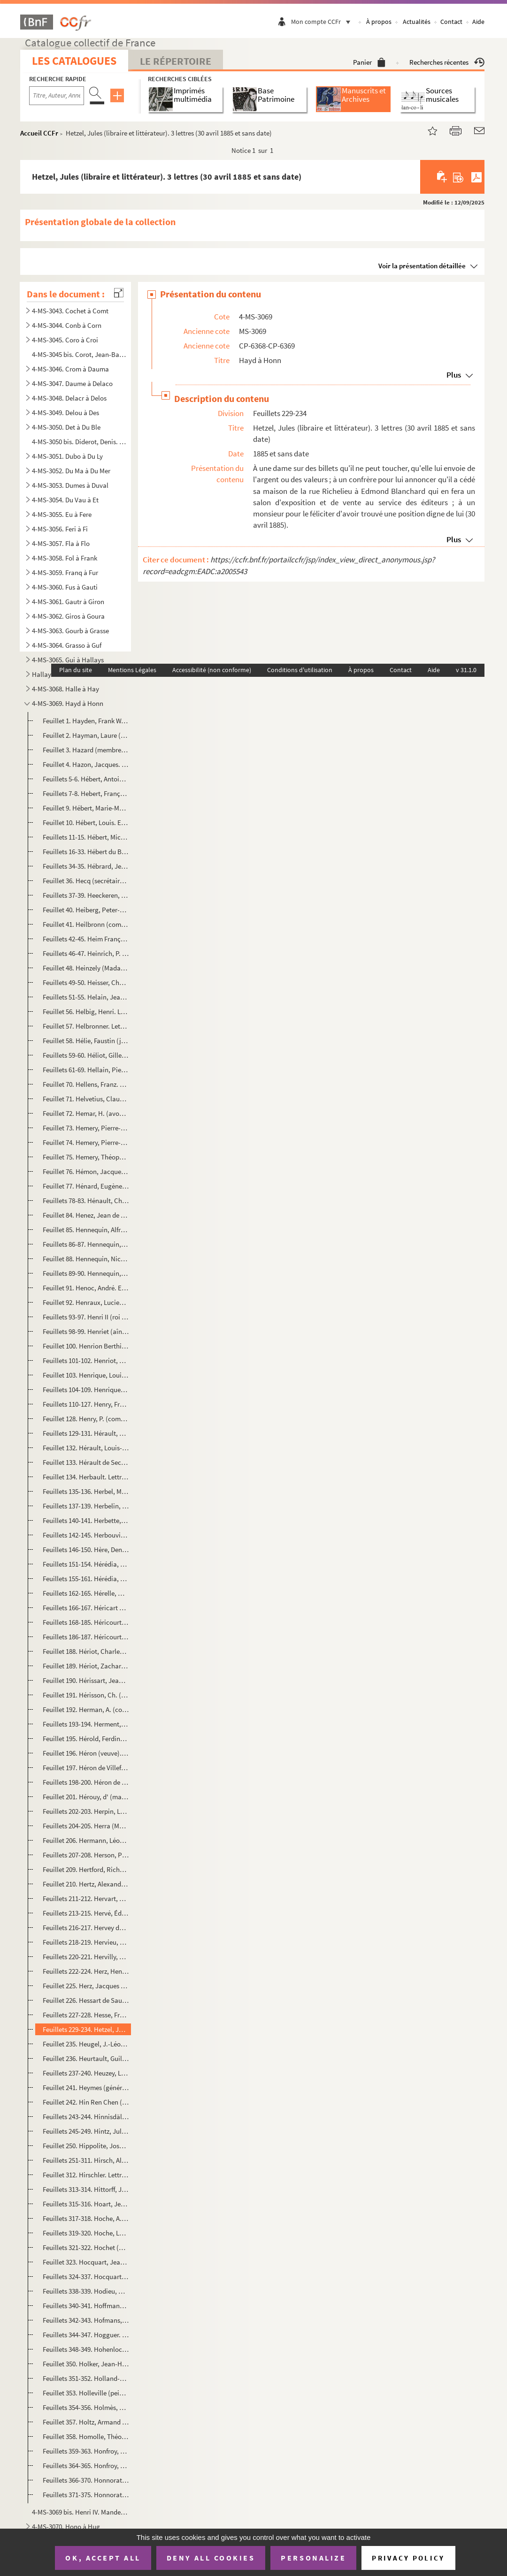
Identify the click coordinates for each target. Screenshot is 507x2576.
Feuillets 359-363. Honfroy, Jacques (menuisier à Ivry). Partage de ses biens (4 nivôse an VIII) (86, 2451)
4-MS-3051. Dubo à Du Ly (67, 456)
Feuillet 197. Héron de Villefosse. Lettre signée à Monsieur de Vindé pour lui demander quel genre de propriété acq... (86, 1767)
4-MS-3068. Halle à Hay (65, 688)
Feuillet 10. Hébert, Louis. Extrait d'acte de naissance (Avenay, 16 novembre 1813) (86, 822)
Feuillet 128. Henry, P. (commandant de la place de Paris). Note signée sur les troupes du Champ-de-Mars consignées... (86, 1418)
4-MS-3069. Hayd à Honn (67, 703)
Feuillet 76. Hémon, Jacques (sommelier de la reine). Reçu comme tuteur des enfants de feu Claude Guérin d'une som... (86, 1171)
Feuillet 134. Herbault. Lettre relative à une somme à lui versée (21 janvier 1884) (86, 1476)
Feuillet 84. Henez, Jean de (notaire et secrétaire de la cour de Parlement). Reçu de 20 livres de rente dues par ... (86, 1215)
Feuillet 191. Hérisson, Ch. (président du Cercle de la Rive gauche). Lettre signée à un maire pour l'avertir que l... (86, 1694)
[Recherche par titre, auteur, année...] (56, 95)
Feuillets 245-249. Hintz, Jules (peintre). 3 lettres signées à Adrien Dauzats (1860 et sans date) (86, 2131)
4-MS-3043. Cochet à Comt (70, 310)
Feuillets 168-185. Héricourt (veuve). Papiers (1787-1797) (86, 1622)
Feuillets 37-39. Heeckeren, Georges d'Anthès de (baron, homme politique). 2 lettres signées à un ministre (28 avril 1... (86, 895)
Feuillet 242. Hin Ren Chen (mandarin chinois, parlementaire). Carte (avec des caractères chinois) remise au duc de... (86, 2102)
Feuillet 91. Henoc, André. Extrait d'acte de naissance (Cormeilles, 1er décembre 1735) (86, 1287)
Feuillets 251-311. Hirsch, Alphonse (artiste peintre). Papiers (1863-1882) (86, 2160)
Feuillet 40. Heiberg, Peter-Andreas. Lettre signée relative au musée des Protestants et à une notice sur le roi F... (86, 909)
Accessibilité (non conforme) (211, 670)
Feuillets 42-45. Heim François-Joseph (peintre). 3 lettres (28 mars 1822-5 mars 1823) (86, 938)
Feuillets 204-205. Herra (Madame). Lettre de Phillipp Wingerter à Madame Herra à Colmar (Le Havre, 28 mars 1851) (86, 1825)
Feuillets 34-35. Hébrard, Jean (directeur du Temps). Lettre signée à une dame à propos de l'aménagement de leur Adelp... (86, 866)
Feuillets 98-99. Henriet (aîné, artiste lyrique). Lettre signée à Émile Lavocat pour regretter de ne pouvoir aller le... (86, 1331)
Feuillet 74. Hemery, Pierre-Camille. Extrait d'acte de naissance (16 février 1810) (86, 1142)
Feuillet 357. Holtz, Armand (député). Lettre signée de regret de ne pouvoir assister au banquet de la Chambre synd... (86, 2421)
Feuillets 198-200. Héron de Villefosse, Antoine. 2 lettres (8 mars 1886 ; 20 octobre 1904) (86, 1782)
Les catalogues (74, 60)
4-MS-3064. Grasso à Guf (66, 645)
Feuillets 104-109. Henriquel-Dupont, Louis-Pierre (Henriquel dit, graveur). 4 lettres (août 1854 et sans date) (86, 1389)
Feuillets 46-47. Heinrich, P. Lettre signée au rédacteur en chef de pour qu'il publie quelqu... (86, 953)
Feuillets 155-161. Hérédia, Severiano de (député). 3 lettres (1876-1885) (86, 1578)
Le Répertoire (175, 61)
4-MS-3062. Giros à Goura (68, 616)
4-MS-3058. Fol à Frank (64, 557)
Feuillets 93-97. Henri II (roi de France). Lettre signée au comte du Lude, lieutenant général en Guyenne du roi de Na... (86, 1316)
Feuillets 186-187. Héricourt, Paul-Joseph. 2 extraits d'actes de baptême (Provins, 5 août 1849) (86, 1636)
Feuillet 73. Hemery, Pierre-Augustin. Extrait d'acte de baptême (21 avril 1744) (86, 1127)
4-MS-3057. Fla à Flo (61, 543)
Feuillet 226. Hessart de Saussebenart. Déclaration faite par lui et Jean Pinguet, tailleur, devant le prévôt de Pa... (86, 2000)
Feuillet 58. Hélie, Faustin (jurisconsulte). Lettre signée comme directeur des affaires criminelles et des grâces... (86, 1040)
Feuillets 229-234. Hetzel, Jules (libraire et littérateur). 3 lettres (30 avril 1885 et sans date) (86, 2029)
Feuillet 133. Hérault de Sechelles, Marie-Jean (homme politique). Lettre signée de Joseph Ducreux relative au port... (86, 1462)
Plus (453, 375)
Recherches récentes (446, 62)
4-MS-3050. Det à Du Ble (66, 427)
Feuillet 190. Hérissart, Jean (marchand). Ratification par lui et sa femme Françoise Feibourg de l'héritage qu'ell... (86, 1680)
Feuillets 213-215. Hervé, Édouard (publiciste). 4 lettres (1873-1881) (86, 1913)
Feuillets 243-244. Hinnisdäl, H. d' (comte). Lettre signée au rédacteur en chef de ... (86, 2116)
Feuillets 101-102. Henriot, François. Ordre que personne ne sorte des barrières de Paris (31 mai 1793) (86, 1360)
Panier (369, 62)
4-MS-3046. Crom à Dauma (70, 368)
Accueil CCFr (39, 133)
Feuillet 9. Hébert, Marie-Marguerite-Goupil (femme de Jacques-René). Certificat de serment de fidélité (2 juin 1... (86, 807)
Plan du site (75, 670)
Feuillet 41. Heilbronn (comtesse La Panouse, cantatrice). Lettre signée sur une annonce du (86, 924)
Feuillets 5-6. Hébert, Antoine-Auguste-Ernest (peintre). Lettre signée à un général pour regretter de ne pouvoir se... (86, 778)
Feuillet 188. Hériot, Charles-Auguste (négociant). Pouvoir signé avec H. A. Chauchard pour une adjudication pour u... (86, 1651)
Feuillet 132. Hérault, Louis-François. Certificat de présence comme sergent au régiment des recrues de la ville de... (86, 1447)
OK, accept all (102, 2557)
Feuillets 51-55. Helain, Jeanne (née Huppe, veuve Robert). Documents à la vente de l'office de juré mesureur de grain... (86, 997)
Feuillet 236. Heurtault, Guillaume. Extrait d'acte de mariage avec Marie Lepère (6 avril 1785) (86, 2058)
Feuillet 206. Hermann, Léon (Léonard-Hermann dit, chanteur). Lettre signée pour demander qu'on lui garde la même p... (86, 1840)
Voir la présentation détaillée (422, 265)
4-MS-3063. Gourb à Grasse (70, 630)
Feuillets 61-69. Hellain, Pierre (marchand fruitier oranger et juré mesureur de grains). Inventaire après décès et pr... (86, 1069)
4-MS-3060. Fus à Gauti (65, 587)
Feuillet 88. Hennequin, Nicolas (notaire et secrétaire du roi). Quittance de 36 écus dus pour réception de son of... (86, 1258)
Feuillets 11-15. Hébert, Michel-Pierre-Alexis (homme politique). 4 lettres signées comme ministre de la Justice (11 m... (86, 837)
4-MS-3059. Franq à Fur (65, 572)
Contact (451, 21)
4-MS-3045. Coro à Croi (65, 339)
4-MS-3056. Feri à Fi (60, 528)
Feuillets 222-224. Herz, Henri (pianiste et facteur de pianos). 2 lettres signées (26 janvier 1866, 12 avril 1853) (86, 1971)
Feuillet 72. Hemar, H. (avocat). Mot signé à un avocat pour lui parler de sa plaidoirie (86, 1113)
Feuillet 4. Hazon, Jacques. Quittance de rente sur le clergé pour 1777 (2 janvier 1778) (86, 764)
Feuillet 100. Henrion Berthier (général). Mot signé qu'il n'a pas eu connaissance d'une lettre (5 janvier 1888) (86, 1345)
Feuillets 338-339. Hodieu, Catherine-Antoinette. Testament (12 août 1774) (86, 2291)
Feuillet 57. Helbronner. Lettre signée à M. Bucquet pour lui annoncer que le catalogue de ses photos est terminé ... (86, 1026)
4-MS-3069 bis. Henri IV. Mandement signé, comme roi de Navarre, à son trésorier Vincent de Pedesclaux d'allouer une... (80, 2512)
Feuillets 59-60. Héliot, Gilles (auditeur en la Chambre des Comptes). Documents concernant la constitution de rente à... (86, 1055)
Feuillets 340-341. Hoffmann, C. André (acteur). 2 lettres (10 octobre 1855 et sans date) (86, 2305)
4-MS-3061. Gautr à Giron (68, 601)
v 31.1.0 (466, 670)
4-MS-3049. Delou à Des (65, 412)
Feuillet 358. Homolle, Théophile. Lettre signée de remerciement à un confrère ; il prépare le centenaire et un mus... (86, 2436)
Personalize (313, 2557)
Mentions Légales (132, 670)
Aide (478, 21)
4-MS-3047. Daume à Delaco (72, 383)
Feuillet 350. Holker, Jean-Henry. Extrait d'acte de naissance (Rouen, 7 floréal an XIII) (86, 2363)
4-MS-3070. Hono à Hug (66, 2526)
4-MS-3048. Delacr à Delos (69, 398)
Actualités (416, 21)
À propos (379, 21)
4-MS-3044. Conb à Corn (66, 325)
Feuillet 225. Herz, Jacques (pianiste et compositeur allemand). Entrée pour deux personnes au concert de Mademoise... (86, 1985)
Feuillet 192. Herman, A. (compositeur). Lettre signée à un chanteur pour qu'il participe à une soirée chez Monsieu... (86, 1709)
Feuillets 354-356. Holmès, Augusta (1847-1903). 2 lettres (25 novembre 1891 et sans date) (86, 2407)
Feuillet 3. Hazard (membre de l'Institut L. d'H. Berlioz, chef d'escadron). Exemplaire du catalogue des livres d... (86, 749)
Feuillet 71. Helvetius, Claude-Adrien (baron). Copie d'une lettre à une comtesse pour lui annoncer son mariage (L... (86, 1098)
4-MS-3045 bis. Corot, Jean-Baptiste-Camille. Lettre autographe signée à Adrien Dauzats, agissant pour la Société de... (80, 354)
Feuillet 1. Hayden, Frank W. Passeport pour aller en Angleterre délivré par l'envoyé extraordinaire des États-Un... (86, 720)
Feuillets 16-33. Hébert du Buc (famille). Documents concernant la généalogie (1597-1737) (86, 851)
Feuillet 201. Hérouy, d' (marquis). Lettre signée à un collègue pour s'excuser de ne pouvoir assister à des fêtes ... (86, 1796)
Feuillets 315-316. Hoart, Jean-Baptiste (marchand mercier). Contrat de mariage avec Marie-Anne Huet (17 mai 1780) (86, 2203)
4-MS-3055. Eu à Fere (62, 514)
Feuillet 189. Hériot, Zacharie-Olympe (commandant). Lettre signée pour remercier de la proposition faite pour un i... (86, 1665)
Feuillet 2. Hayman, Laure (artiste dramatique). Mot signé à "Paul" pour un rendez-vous (86, 735)
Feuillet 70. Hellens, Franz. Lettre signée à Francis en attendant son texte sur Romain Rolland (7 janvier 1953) (86, 1084)
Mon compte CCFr (323, 21)
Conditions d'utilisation (299, 670)
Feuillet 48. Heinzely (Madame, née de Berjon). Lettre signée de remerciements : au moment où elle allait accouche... (86, 967)
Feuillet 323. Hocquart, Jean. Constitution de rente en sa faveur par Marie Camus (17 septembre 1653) (86, 2262)
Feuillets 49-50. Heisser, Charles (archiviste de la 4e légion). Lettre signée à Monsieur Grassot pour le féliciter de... (86, 982)
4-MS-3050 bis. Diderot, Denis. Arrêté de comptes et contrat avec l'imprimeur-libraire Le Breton (80, 441)
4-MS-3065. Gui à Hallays (68, 659)
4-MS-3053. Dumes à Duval (70, 485)
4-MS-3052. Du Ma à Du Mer (71, 470)
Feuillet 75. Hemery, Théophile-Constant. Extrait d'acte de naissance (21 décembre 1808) (86, 1156)
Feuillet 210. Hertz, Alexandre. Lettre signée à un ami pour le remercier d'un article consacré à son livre (86, 1883)
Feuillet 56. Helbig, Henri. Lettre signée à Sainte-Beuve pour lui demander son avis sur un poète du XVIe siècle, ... (86, 1011)
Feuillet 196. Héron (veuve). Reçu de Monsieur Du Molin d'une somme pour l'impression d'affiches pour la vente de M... (86, 1753)
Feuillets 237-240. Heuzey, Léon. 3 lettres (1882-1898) (86, 2072)
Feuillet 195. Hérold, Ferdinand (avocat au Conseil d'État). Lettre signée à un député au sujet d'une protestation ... (86, 1738)
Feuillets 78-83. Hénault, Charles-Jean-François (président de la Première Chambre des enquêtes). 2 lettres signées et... (86, 1200)
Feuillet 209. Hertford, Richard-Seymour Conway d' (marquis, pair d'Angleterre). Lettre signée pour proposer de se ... (86, 1869)
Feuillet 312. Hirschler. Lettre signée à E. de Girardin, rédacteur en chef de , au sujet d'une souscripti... (86, 2174)
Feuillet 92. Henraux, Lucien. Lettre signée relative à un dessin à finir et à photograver (86, 1302)
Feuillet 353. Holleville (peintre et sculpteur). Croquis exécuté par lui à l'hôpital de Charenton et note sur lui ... (86, 2392)
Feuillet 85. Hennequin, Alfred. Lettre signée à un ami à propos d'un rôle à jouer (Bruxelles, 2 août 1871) (86, 1229)
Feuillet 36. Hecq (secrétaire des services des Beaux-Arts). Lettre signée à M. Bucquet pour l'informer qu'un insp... (86, 880)
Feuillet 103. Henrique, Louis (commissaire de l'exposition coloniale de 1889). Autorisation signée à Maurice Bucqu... (86, 1375)
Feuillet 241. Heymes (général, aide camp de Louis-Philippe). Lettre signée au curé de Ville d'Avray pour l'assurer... (86, 2087)
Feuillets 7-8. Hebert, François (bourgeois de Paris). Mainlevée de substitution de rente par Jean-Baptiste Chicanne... (86, 793)
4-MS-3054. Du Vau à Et (65, 499)
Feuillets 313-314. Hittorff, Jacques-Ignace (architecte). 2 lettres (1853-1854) (86, 2189)
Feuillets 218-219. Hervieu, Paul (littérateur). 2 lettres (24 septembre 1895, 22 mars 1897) (86, 1942)
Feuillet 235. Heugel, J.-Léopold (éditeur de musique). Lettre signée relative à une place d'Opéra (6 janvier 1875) (86, 2043)
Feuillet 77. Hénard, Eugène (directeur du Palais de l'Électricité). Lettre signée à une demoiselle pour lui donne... (86, 1186)
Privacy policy (408, 2557)
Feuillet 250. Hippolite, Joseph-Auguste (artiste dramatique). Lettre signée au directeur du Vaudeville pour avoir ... (86, 2145)
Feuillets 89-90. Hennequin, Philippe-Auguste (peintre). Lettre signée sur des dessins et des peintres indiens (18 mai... (86, 1273)
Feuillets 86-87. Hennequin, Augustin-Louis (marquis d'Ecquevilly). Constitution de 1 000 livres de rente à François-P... (86, 1244)
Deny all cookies (211, 2557)
